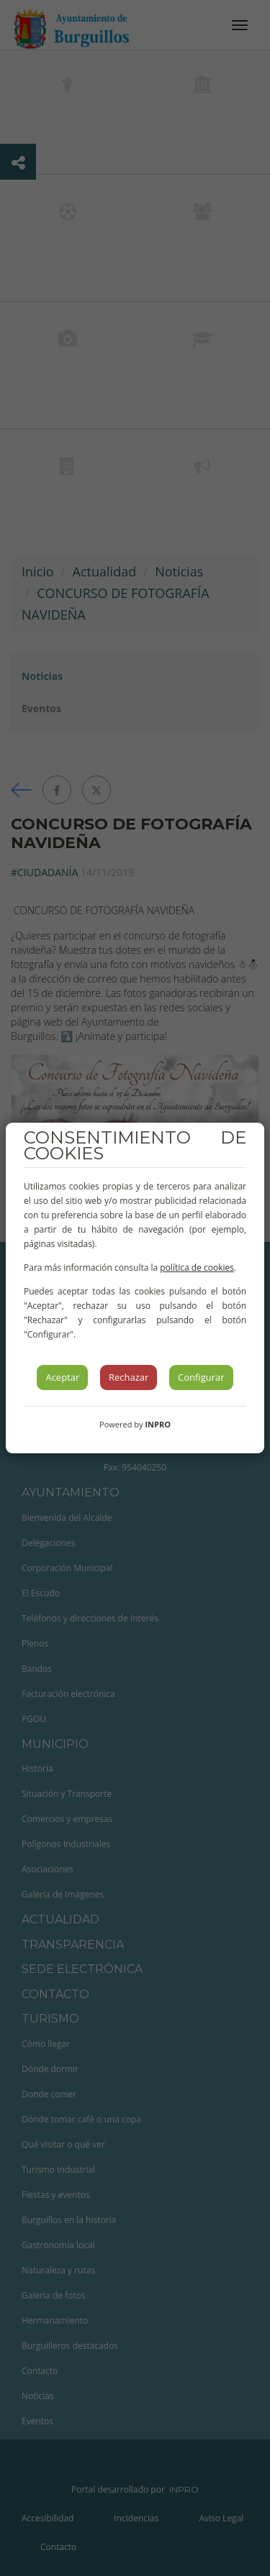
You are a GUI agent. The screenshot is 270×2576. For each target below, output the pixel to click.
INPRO (158, 1424)
